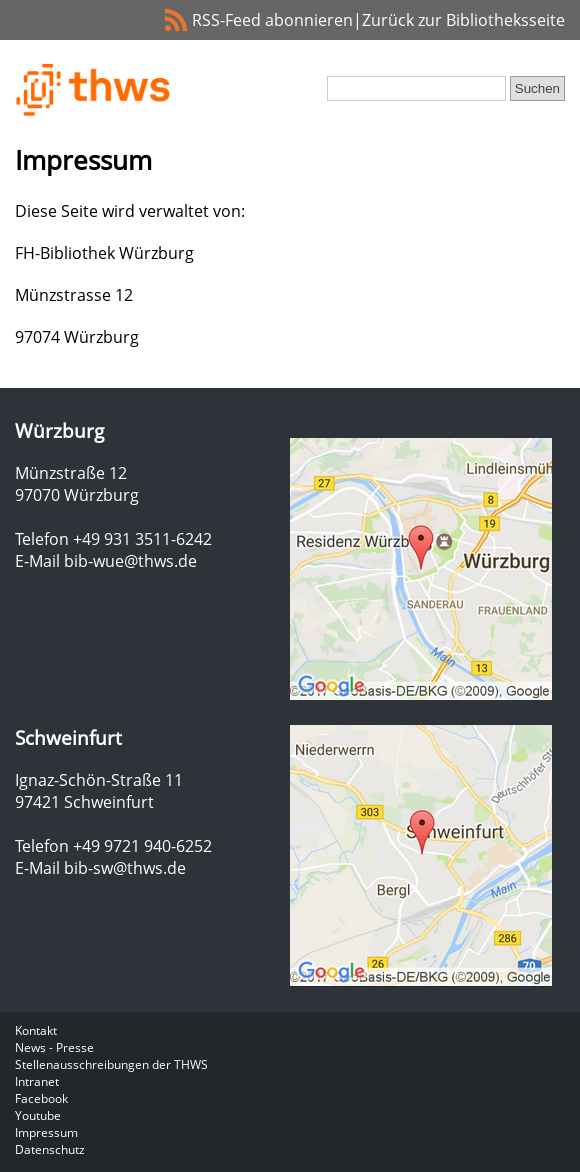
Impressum (46, 1132)
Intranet (37, 1081)
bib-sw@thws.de (125, 868)
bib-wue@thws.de (130, 561)
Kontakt (36, 1030)
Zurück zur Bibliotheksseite (463, 20)
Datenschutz (50, 1149)
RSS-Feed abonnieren (272, 20)
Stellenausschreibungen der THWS (111, 1064)
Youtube (38, 1115)
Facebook (41, 1098)
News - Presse (54, 1047)
